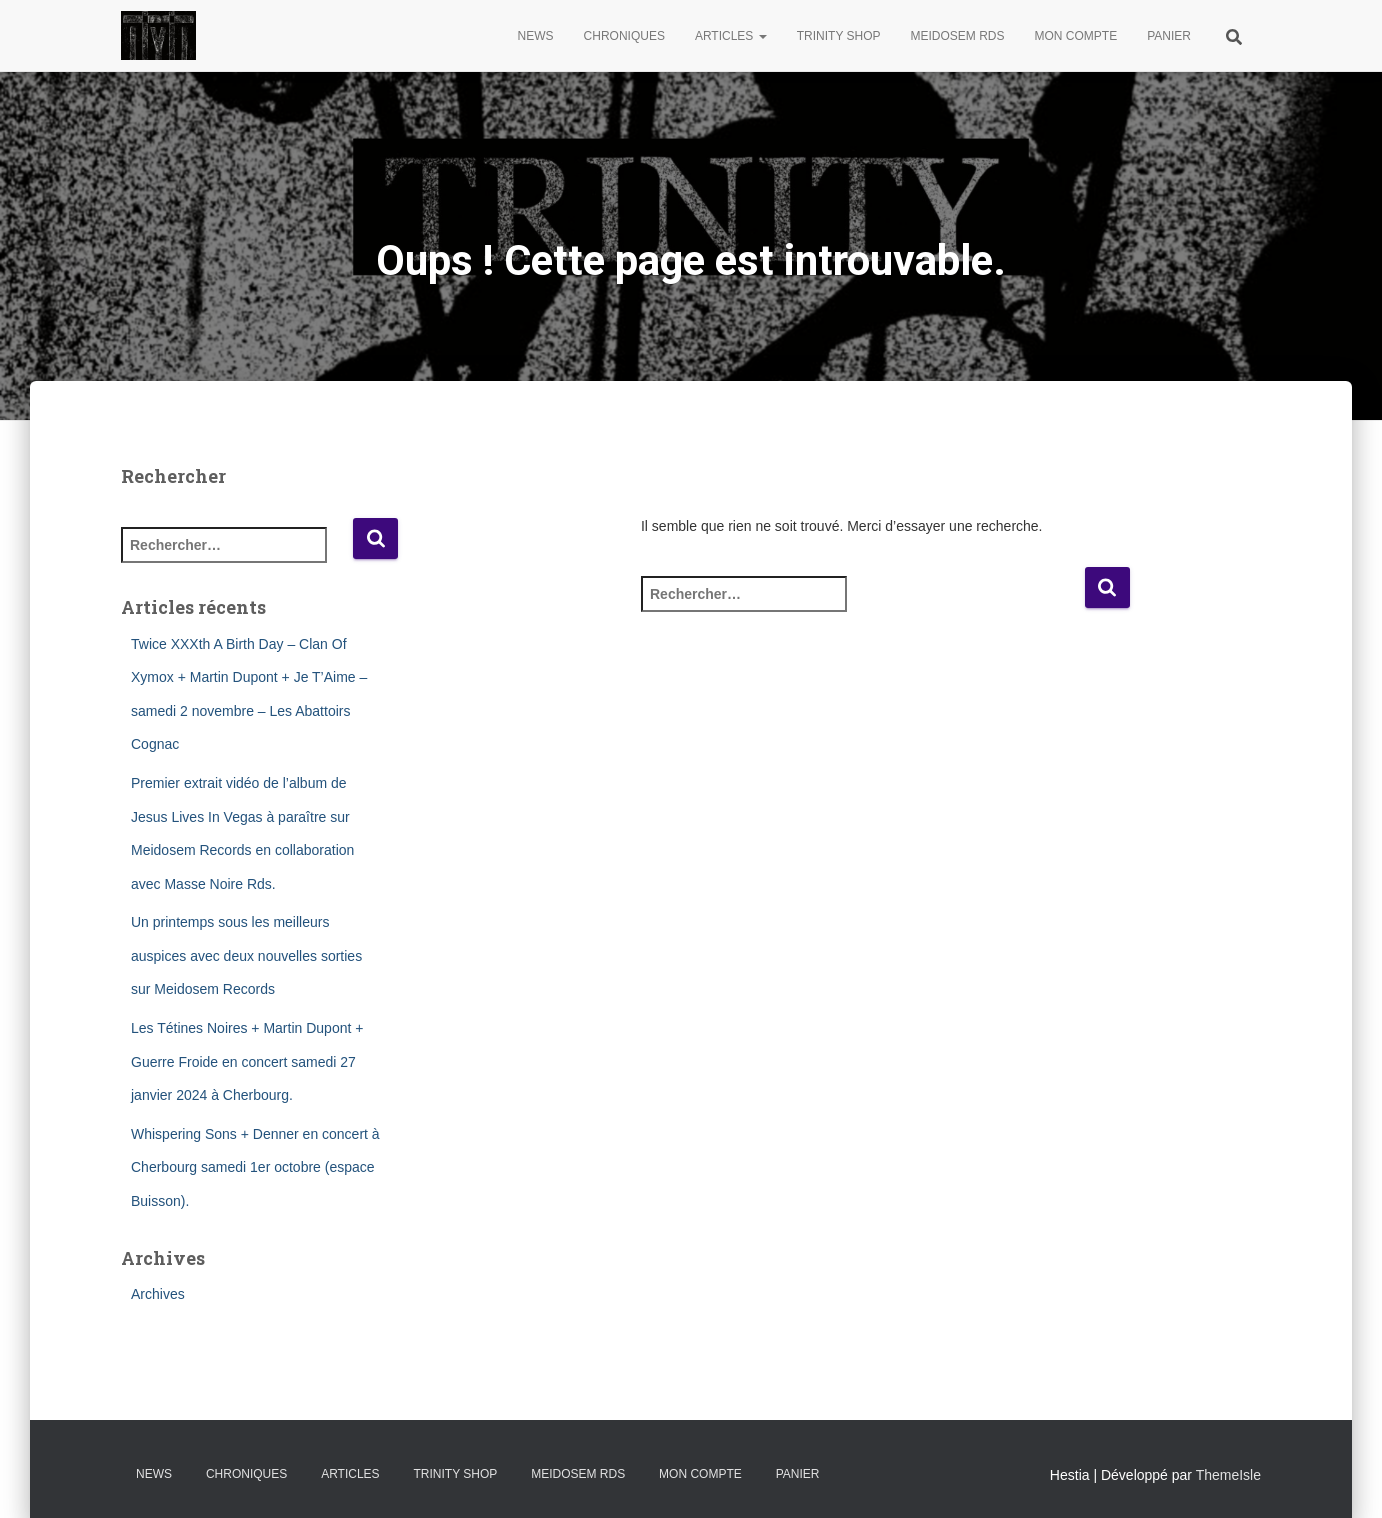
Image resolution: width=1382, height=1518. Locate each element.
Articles (731, 36)
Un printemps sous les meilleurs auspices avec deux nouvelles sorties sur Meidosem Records (246, 955)
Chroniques (624, 36)
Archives (158, 1294)
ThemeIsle (1228, 1475)
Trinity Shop (839, 36)
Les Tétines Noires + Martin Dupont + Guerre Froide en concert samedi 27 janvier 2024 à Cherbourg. (247, 1061)
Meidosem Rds (958, 36)
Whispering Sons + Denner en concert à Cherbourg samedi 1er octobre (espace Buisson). (255, 1167)
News (536, 36)
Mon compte (1076, 36)
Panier (1169, 36)
